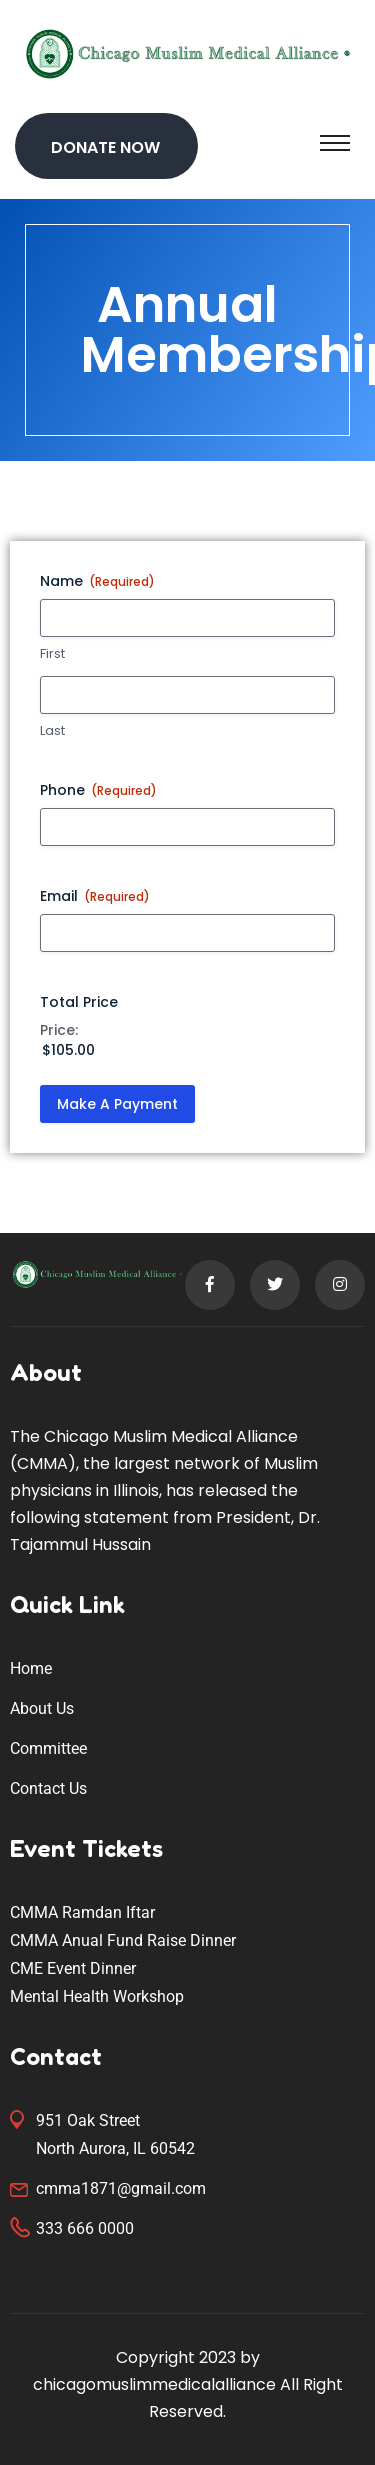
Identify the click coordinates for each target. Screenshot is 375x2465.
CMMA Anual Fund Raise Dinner (123, 1940)
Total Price (79, 1002)
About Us (42, 1708)
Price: (59, 1030)
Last (52, 731)
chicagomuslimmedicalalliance (154, 2384)
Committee (48, 1748)
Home (31, 1668)
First (52, 654)
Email (95, 896)
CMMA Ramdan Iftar (82, 1912)
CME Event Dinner (73, 1968)
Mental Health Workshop (97, 1996)
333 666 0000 (85, 2228)
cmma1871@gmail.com (121, 2188)
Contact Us (48, 1788)
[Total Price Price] (178, 1050)
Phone (98, 790)
